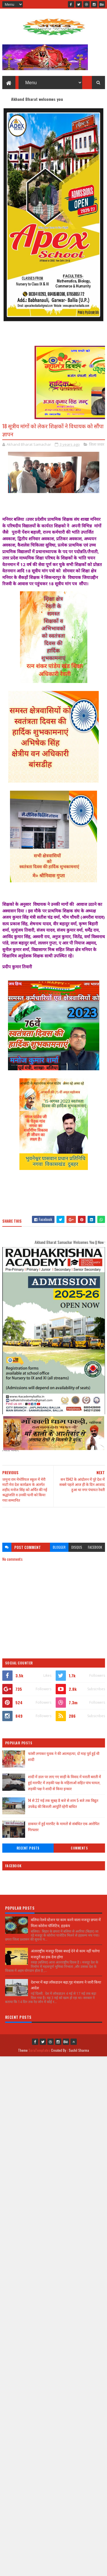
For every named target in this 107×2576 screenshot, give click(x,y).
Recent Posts (28, 1848)
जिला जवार (96, 444)
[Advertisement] (53, 1522)
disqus (76, 1547)
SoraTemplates (39, 2050)
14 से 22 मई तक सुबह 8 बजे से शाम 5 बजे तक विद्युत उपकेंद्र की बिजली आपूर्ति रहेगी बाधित (63, 1803)
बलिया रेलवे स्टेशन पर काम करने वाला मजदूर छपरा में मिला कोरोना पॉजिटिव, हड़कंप (66, 1922)
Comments (79, 1848)
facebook (95, 1547)
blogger (59, 1547)
